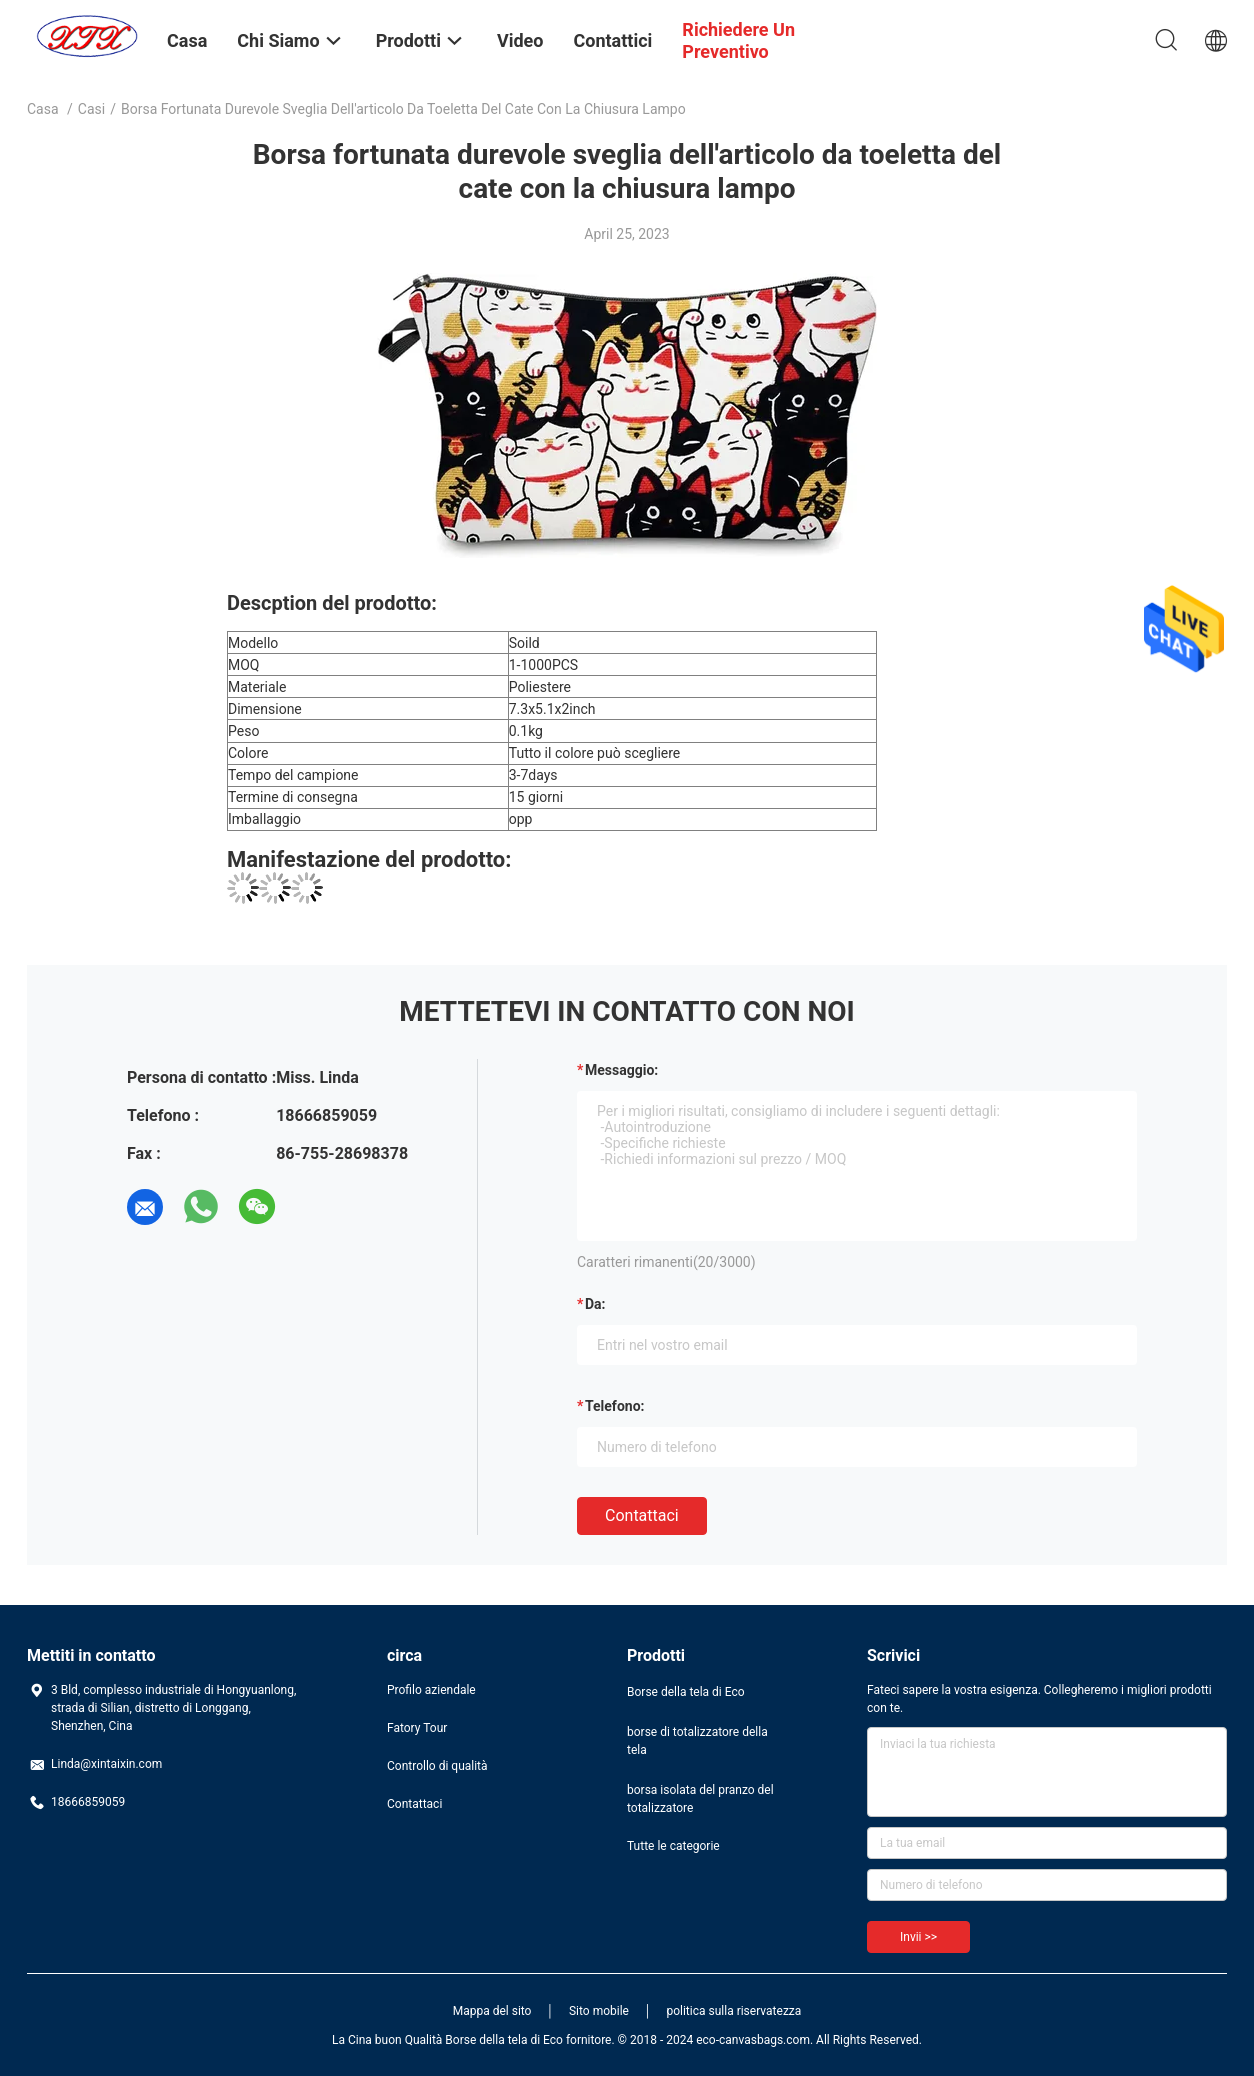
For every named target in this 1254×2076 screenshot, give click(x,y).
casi (91, 109)
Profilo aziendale (431, 1690)
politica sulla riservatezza (733, 2011)
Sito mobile (599, 2011)
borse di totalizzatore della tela (697, 1741)
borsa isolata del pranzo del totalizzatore (700, 1799)
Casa (43, 109)
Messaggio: (621, 1070)
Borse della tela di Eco (686, 1692)
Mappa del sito (492, 2011)
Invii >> (918, 1937)
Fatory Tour (417, 1728)
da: (595, 1304)
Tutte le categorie (673, 1846)
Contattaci (642, 1515)
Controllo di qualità (437, 1766)
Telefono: (614, 1406)
